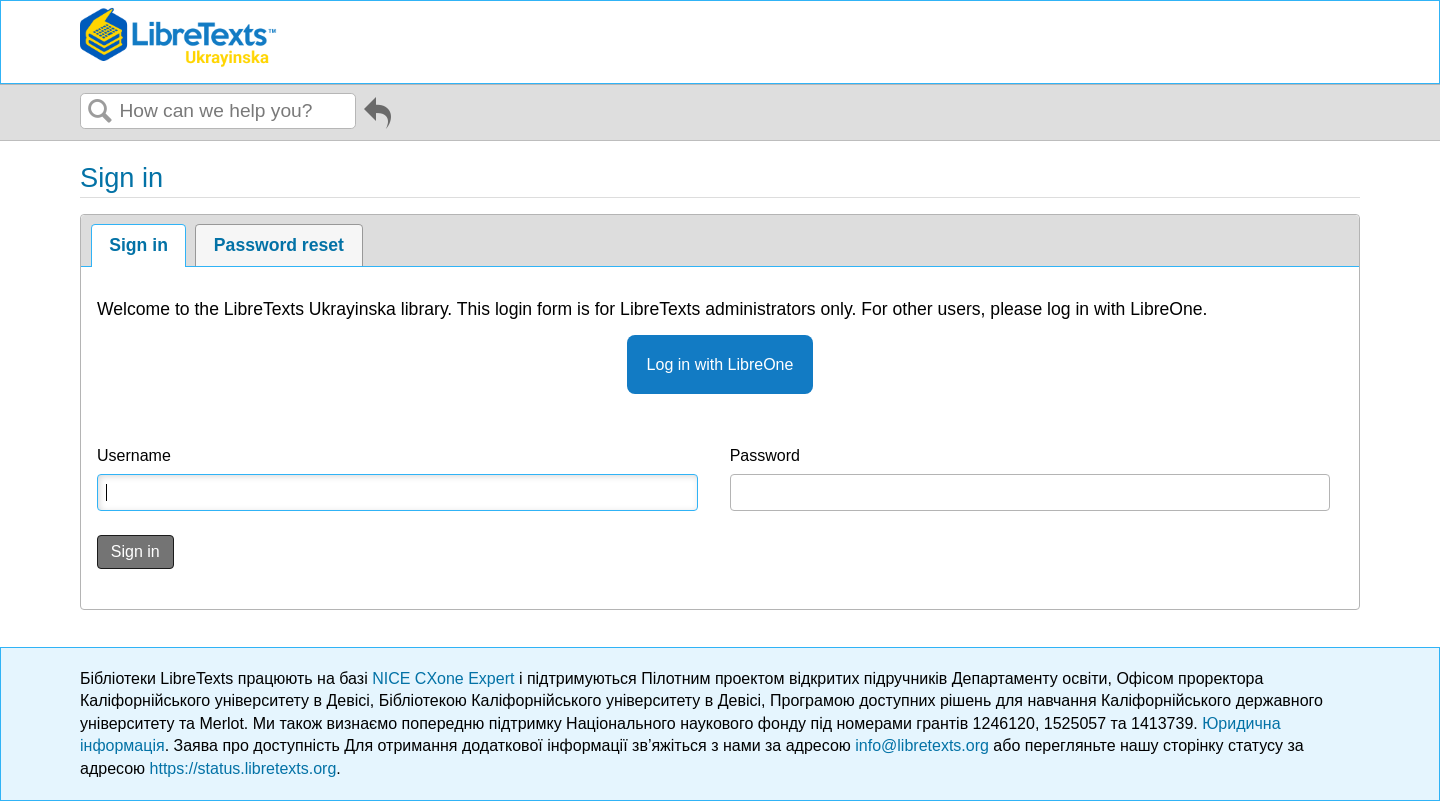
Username (134, 455)
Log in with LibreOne (720, 364)
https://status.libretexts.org (243, 768)
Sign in (138, 245)
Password (765, 455)
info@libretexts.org (922, 745)
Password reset (279, 245)
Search (100, 112)
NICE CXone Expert (445, 678)
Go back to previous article (377, 116)
